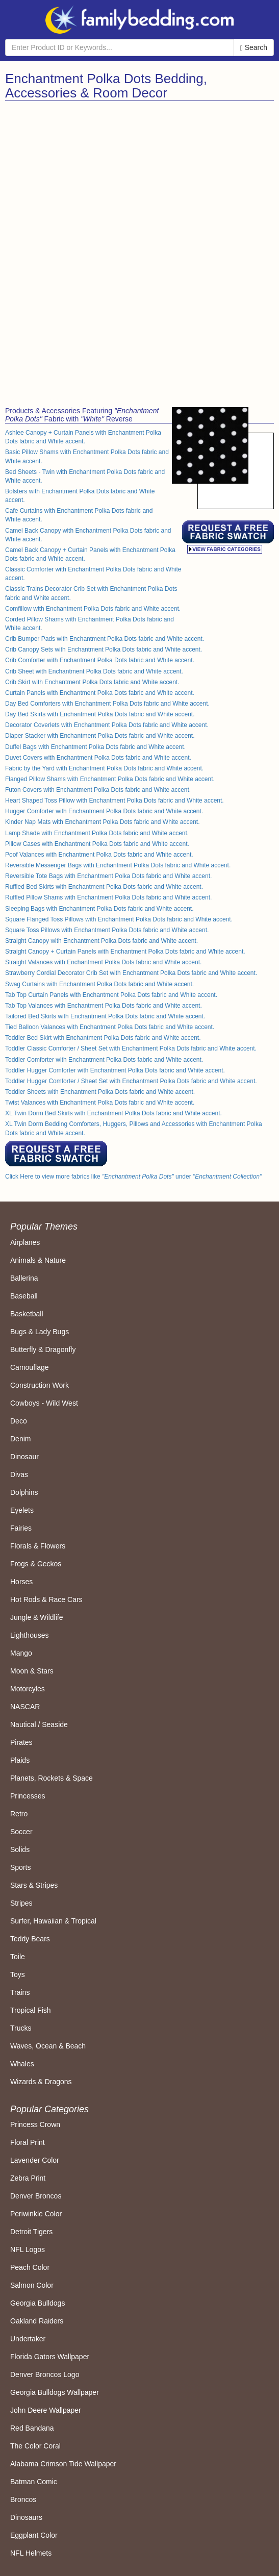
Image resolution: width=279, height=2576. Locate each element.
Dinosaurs (26, 2517)
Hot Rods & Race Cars (46, 1599)
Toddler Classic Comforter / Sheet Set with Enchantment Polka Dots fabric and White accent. (131, 1048)
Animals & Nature (38, 1260)
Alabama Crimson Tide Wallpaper (63, 2464)
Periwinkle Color (36, 2214)
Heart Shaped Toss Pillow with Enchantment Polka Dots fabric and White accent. (114, 800)
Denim (20, 1439)
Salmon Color (32, 2285)
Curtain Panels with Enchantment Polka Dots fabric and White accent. (99, 692)
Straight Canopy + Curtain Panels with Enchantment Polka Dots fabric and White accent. (125, 951)
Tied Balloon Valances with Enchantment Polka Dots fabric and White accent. (109, 1027)
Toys (17, 1974)
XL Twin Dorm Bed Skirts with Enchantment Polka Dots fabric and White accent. (113, 1113)
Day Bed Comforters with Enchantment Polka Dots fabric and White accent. (107, 703)
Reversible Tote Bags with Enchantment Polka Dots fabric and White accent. (108, 876)
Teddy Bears (30, 1939)
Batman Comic (33, 2482)
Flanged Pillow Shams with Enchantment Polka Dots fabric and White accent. (110, 779)
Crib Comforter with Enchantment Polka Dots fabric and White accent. (99, 660)
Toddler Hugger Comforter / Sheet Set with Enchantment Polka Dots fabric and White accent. (131, 1081)
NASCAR (25, 1707)
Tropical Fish (30, 2010)
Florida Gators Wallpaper (49, 2357)
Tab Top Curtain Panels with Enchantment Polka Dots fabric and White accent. (111, 994)
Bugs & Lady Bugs (39, 1332)
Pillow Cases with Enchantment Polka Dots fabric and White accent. (97, 843)
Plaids (20, 1760)
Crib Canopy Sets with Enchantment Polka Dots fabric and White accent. (103, 649)
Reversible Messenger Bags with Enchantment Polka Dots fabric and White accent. (118, 865)
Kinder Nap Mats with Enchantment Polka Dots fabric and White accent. (102, 822)
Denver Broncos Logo (44, 2374)
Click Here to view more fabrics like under (133, 1176)
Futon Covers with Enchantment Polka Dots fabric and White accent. (98, 789)
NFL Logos (27, 2249)
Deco (18, 1421)
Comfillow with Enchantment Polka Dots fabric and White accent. (93, 608)
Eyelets (22, 1510)
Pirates (21, 1742)
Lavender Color (34, 2160)
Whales (22, 2064)
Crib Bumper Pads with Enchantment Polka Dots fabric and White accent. (104, 638)
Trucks (20, 2028)
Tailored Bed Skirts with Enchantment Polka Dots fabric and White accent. (105, 1016)
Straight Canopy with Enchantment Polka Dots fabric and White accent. (101, 940)
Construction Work (39, 1385)
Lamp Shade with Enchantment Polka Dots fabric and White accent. (97, 833)
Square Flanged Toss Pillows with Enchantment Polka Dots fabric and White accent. (119, 919)
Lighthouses (29, 1635)
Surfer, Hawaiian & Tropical (53, 1921)
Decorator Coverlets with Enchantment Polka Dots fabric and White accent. (107, 725)
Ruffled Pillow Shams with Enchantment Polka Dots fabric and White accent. (108, 897)
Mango (21, 1653)
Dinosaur (24, 1457)
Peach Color (29, 2267)
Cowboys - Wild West (44, 1403)
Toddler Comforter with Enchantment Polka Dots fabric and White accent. (104, 1059)
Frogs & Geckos (35, 1564)
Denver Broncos (35, 2196)
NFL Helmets (31, 2553)
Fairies (21, 1528)
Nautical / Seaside (39, 1724)
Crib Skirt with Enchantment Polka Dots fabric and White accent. (92, 682)
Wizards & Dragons (41, 2082)
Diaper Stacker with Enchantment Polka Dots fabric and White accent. (100, 735)
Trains (20, 1992)
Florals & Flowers (37, 1546)
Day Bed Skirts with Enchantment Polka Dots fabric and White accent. (100, 714)
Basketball (26, 1314)
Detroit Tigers (31, 2232)
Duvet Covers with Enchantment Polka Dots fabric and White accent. (98, 757)
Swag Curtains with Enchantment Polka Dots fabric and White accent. (99, 984)
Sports (20, 1867)
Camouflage (29, 1367)
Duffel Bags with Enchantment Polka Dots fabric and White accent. (95, 747)
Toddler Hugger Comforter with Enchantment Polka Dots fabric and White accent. (115, 1070)
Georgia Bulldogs (37, 2303)
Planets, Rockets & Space (51, 1778)
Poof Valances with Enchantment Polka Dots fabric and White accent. (99, 854)
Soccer (21, 1832)
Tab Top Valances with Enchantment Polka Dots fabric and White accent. (103, 1005)
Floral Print (27, 2142)
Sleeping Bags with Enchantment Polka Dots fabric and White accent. (99, 908)
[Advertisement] (139, 177)
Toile (17, 1957)
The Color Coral (35, 2446)
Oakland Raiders (36, 2321)
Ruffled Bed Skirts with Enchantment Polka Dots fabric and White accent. (104, 886)
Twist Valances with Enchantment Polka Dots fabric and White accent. (99, 1102)
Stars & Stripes (34, 1885)
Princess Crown (35, 2124)
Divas (19, 1474)
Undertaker (27, 2339)
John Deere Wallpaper (45, 2410)
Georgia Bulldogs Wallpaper (54, 2392)
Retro (19, 1814)
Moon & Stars (32, 1671)
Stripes (21, 1903)
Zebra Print (27, 2178)
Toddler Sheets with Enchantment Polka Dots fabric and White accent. (100, 1091)
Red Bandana (32, 2428)
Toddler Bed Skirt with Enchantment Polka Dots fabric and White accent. (103, 1037)
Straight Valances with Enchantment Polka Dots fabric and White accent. (103, 962)
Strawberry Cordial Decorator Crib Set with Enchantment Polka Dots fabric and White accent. (131, 973)
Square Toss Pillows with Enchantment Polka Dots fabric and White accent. (107, 930)
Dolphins (24, 1492)
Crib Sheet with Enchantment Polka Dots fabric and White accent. (94, 671)
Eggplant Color (34, 2535)
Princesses (27, 1796)
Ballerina (24, 1278)
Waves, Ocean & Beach (48, 2046)
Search (253, 47)
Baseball (24, 1296)
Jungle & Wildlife (36, 1617)
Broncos (23, 2499)
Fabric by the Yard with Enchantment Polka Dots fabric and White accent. (104, 768)
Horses (21, 1582)
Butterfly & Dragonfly (42, 1349)
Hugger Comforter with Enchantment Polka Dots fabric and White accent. (104, 811)
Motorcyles (27, 1689)
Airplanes (25, 1242)
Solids (20, 1849)
